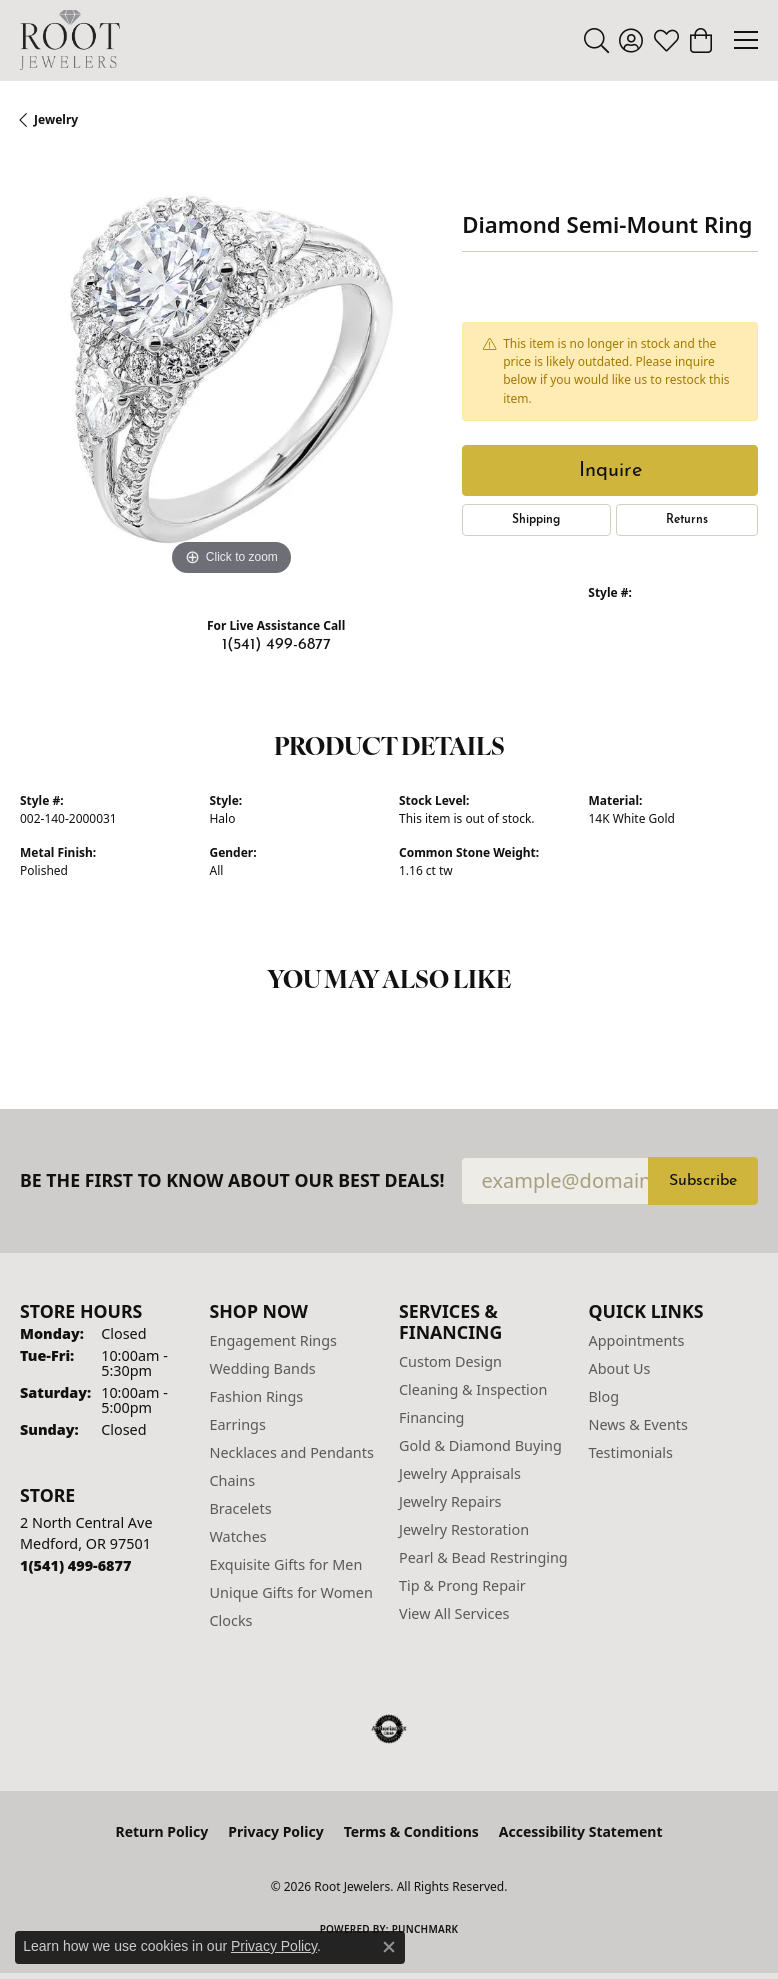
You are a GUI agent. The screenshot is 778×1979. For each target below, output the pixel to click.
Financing (431, 1417)
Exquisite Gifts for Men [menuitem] (286, 1564)
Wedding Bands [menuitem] (263, 1368)
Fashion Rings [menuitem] (257, 1396)
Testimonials (631, 1452)
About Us (620, 1368)
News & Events (638, 1424)
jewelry (56, 119)
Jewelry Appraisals (460, 1473)
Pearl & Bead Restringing (483, 1557)
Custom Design (450, 1361)
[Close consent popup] (389, 1947)
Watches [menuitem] (238, 1536)
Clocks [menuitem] (231, 1620)
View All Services (454, 1613)
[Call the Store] (75, 1565)
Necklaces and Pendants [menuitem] (292, 1452)
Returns (687, 520)
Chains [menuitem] (233, 1480)
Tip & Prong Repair (462, 1585)
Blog (604, 1396)
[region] (231, 370)
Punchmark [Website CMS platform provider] (425, 1929)
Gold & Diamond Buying (480, 1445)
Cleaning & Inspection (473, 1389)
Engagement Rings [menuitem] (274, 1340)
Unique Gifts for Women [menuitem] (291, 1592)
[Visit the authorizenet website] (389, 1729)
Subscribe (703, 1181)
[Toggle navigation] (746, 40)
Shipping (536, 520)
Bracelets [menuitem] (241, 1508)
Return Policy (162, 1831)
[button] (596, 40)
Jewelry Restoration (464, 1529)
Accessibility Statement (581, 1831)
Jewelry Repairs (450, 1501)
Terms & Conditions (411, 1831)
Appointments (637, 1340)
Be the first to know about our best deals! (232, 1180)
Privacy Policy (275, 1831)
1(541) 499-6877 (276, 645)
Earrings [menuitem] (238, 1424)
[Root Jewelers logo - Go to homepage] (70, 40)
